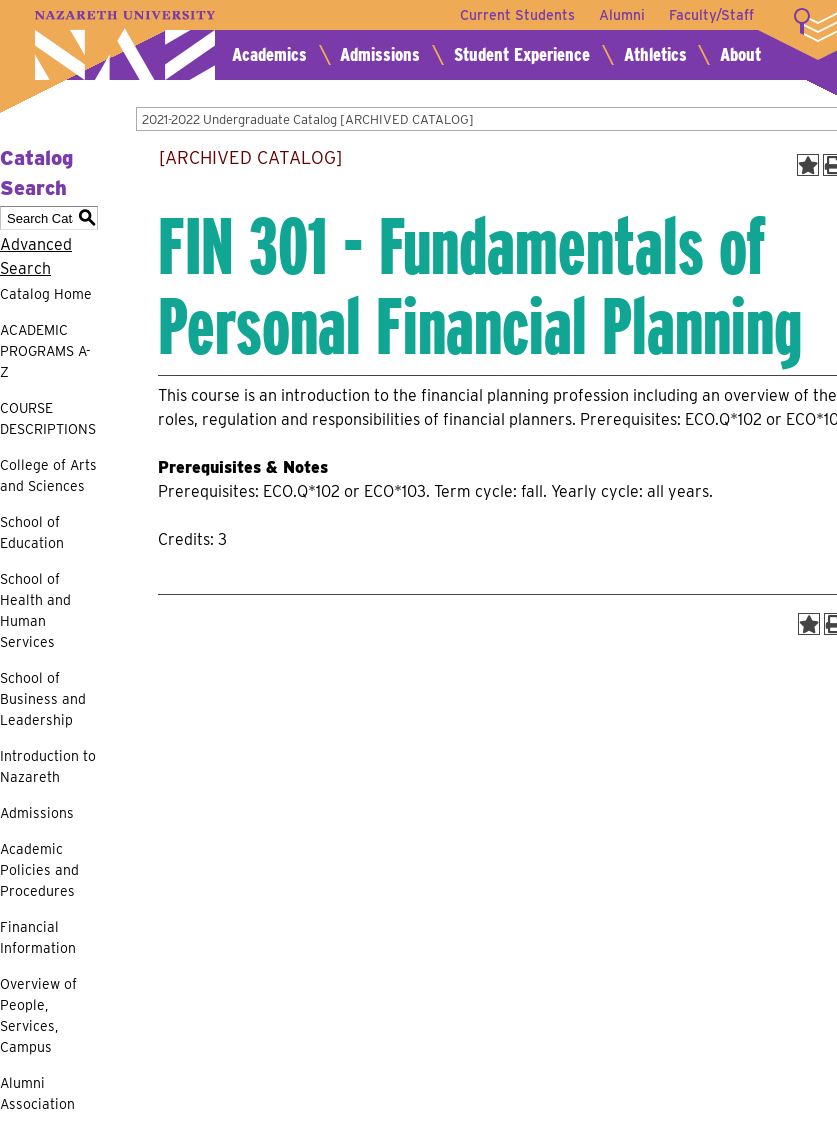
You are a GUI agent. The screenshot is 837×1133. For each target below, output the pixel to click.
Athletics (655, 54)
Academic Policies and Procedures (39, 870)
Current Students (517, 15)
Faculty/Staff (711, 15)
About (740, 54)
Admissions (380, 54)
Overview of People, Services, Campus (38, 1015)
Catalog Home (46, 294)
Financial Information (38, 937)
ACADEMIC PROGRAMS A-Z (45, 351)
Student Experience (522, 54)
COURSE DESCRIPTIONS (48, 418)
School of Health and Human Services (35, 610)
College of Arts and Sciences (48, 475)
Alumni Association (37, 1093)
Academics (269, 54)
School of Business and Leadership (43, 699)
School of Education (32, 532)
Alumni (622, 15)
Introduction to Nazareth (48, 766)
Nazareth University (125, 45)
